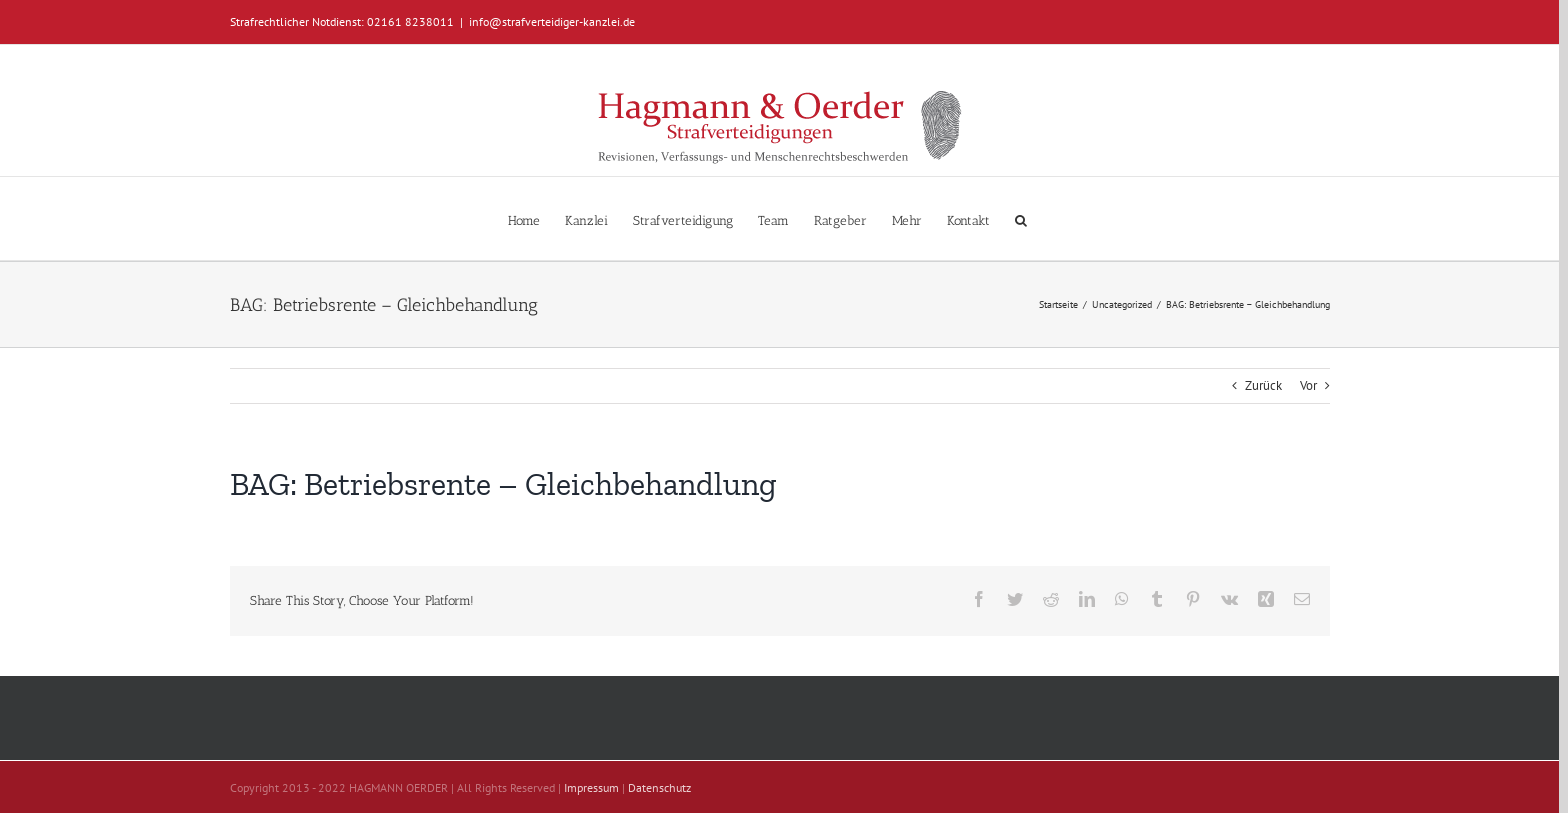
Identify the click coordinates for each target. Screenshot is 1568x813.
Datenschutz (659, 787)
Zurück (1263, 385)
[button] (1021, 218)
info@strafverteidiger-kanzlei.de (552, 21)
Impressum (591, 787)
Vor (1308, 385)
